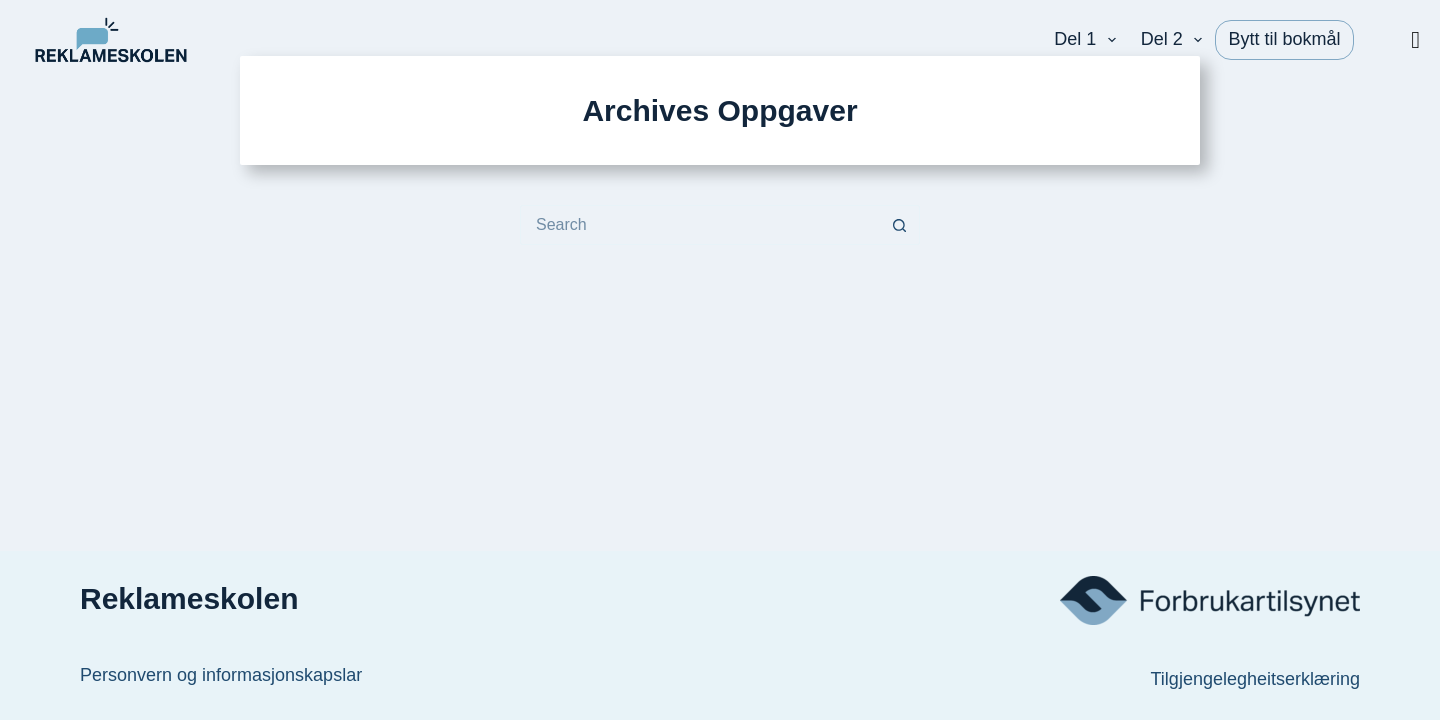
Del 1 (1089, 40)
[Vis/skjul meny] (1415, 40)
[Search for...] (700, 225)
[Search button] (900, 225)
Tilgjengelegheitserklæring (1255, 679)
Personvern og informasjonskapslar (221, 675)
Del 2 (1176, 40)
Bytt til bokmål (1284, 39)
